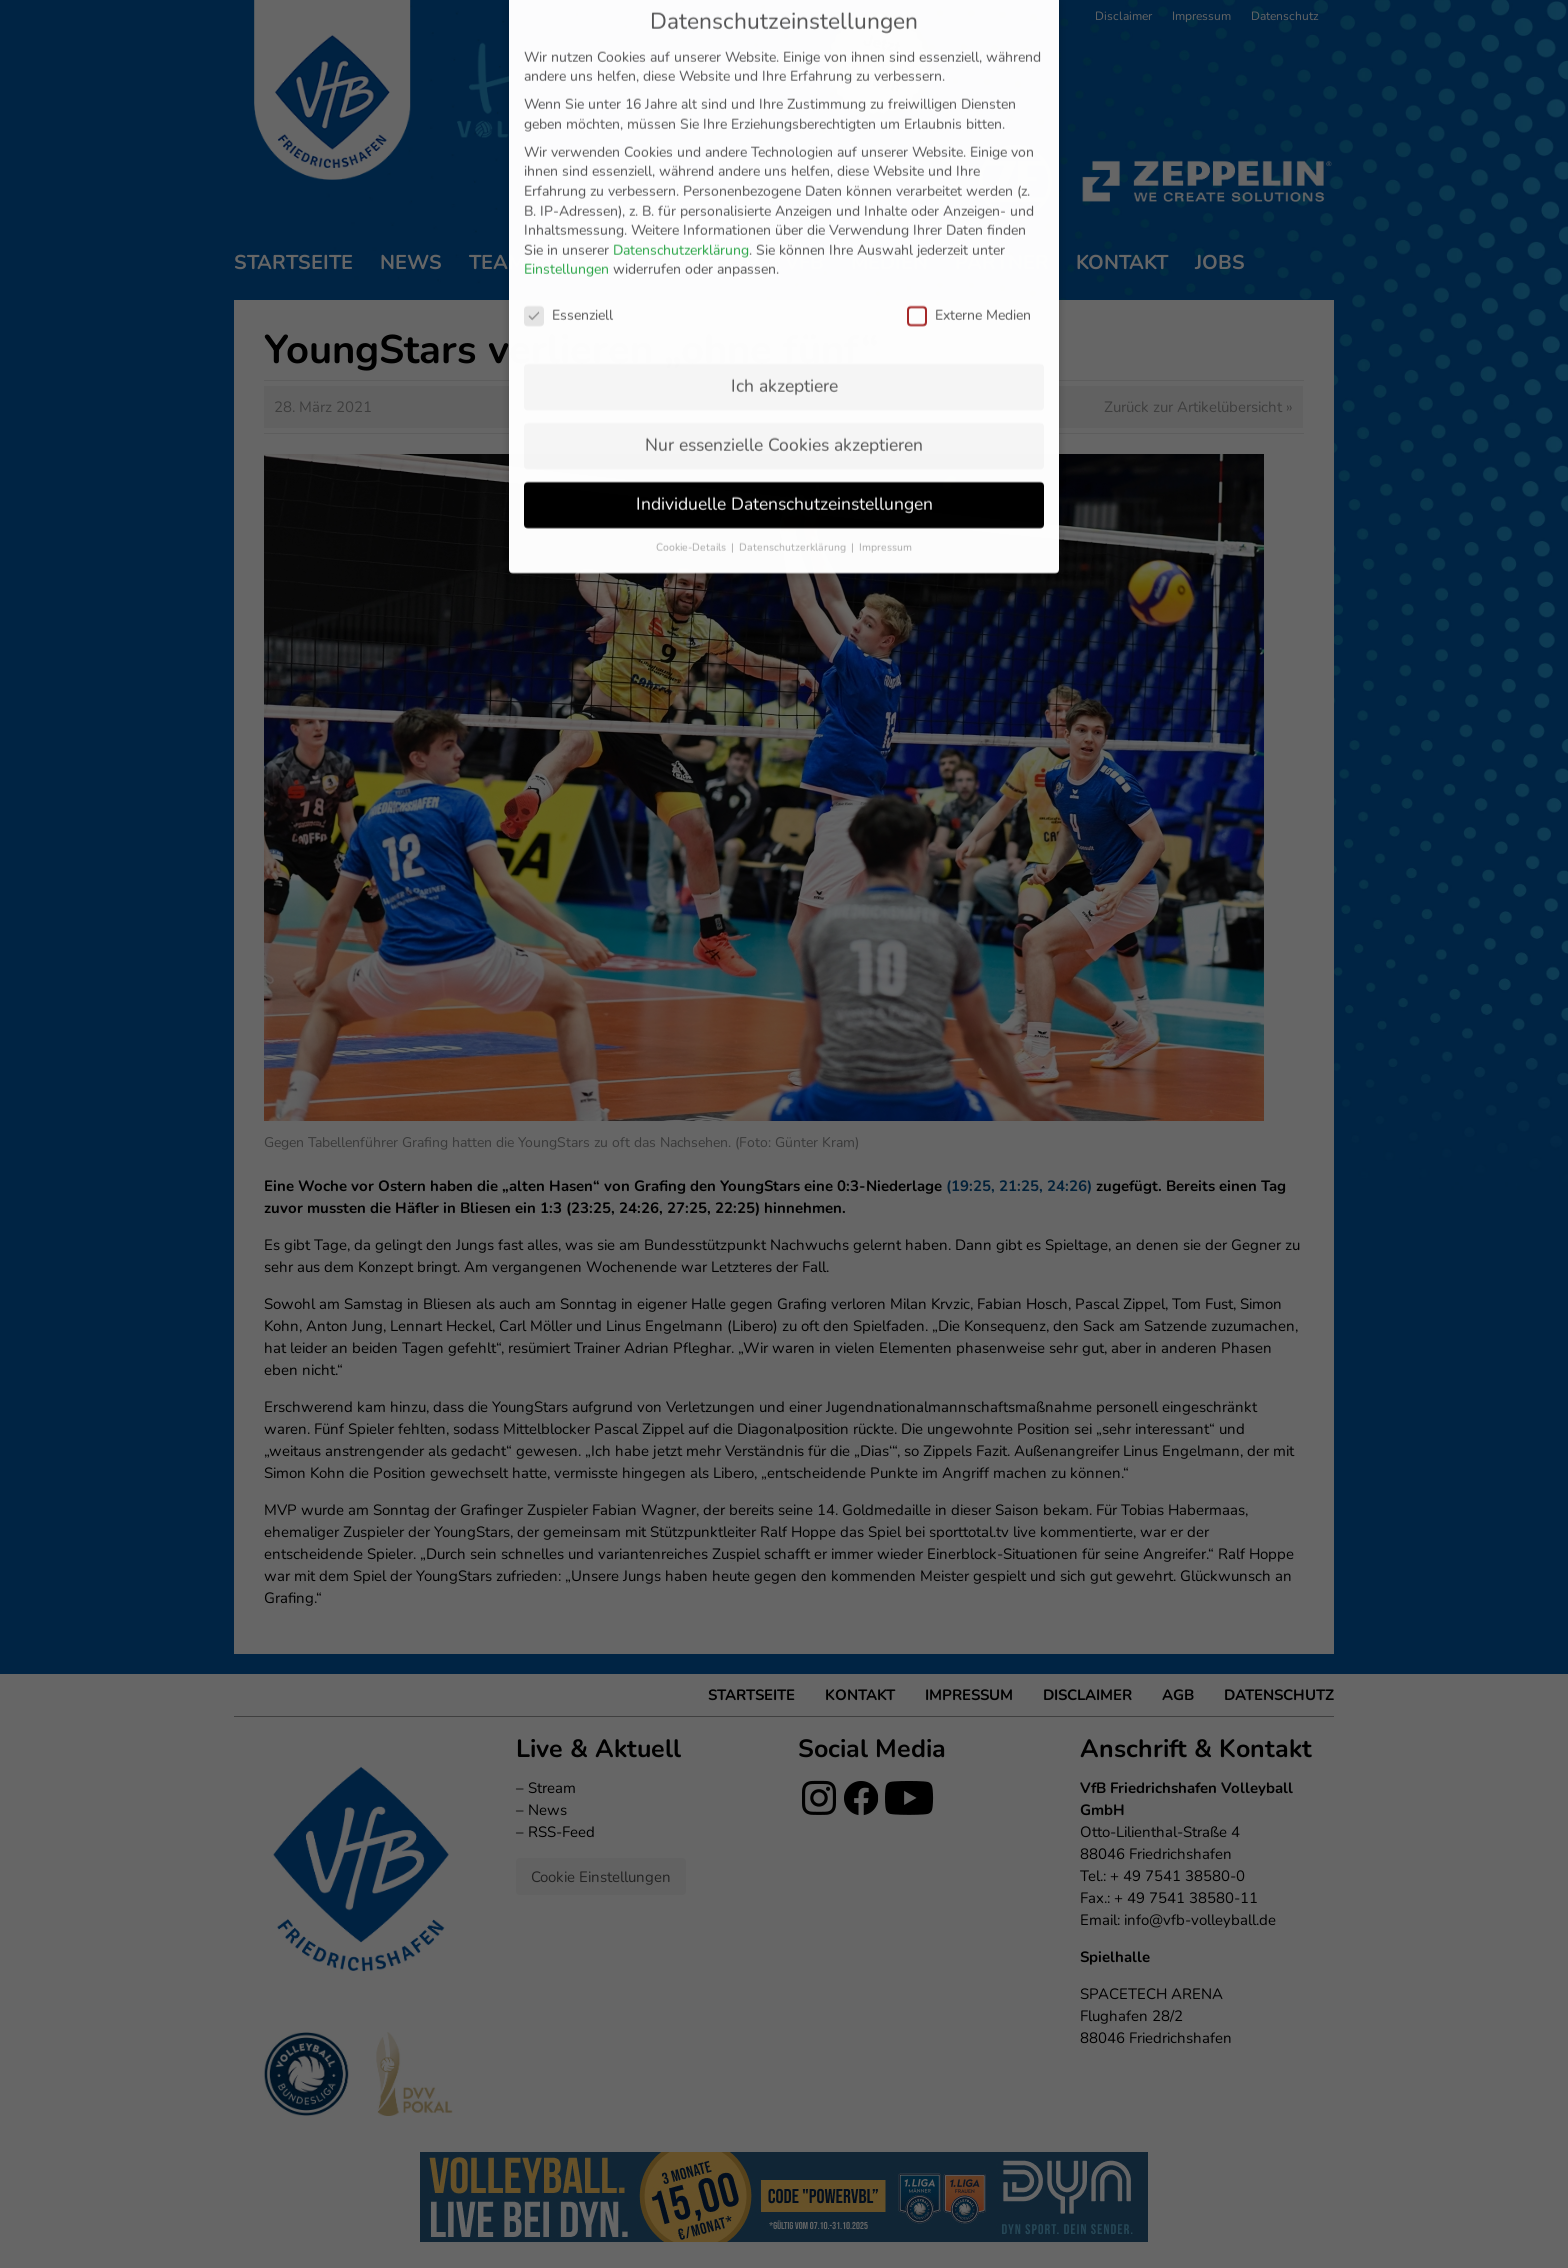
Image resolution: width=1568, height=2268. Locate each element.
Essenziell (568, 123)
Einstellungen (566, 78)
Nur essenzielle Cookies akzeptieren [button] (784, 253)
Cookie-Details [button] (692, 355)
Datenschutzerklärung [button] (794, 355)
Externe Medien (969, 123)
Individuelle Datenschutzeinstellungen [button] (784, 312)
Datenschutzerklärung (681, 58)
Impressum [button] (885, 355)
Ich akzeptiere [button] (784, 194)
